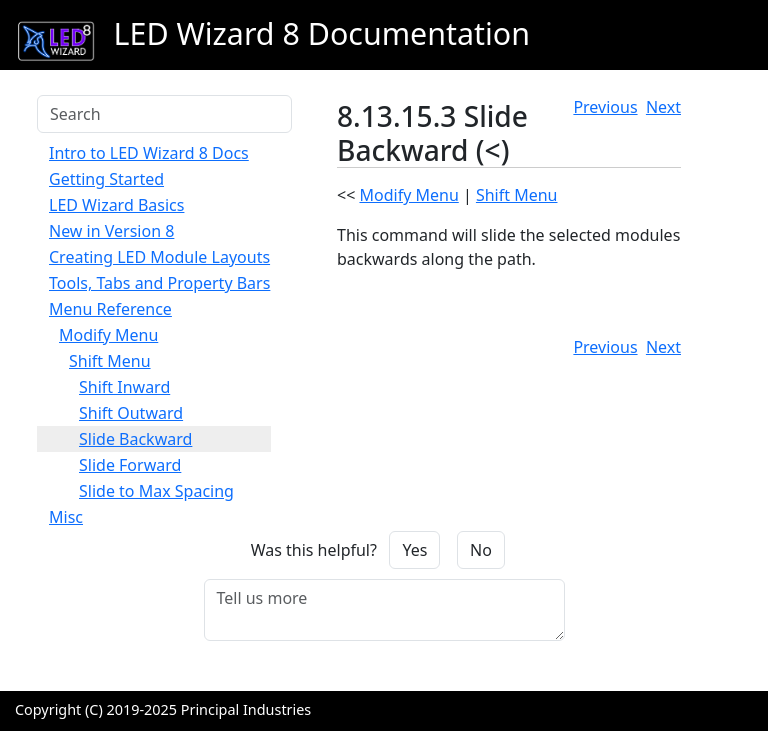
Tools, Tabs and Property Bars (159, 283)
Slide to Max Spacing (156, 491)
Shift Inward (124, 387)
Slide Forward (130, 465)
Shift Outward (131, 413)
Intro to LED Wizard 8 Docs (149, 153)
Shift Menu (110, 361)
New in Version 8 (111, 231)
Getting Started (106, 179)
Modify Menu (108, 335)
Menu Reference (110, 309)
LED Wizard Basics (116, 205)
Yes (414, 550)
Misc (66, 517)
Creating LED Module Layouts (159, 257)
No (481, 550)
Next (663, 107)
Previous (605, 107)
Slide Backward (135, 439)
